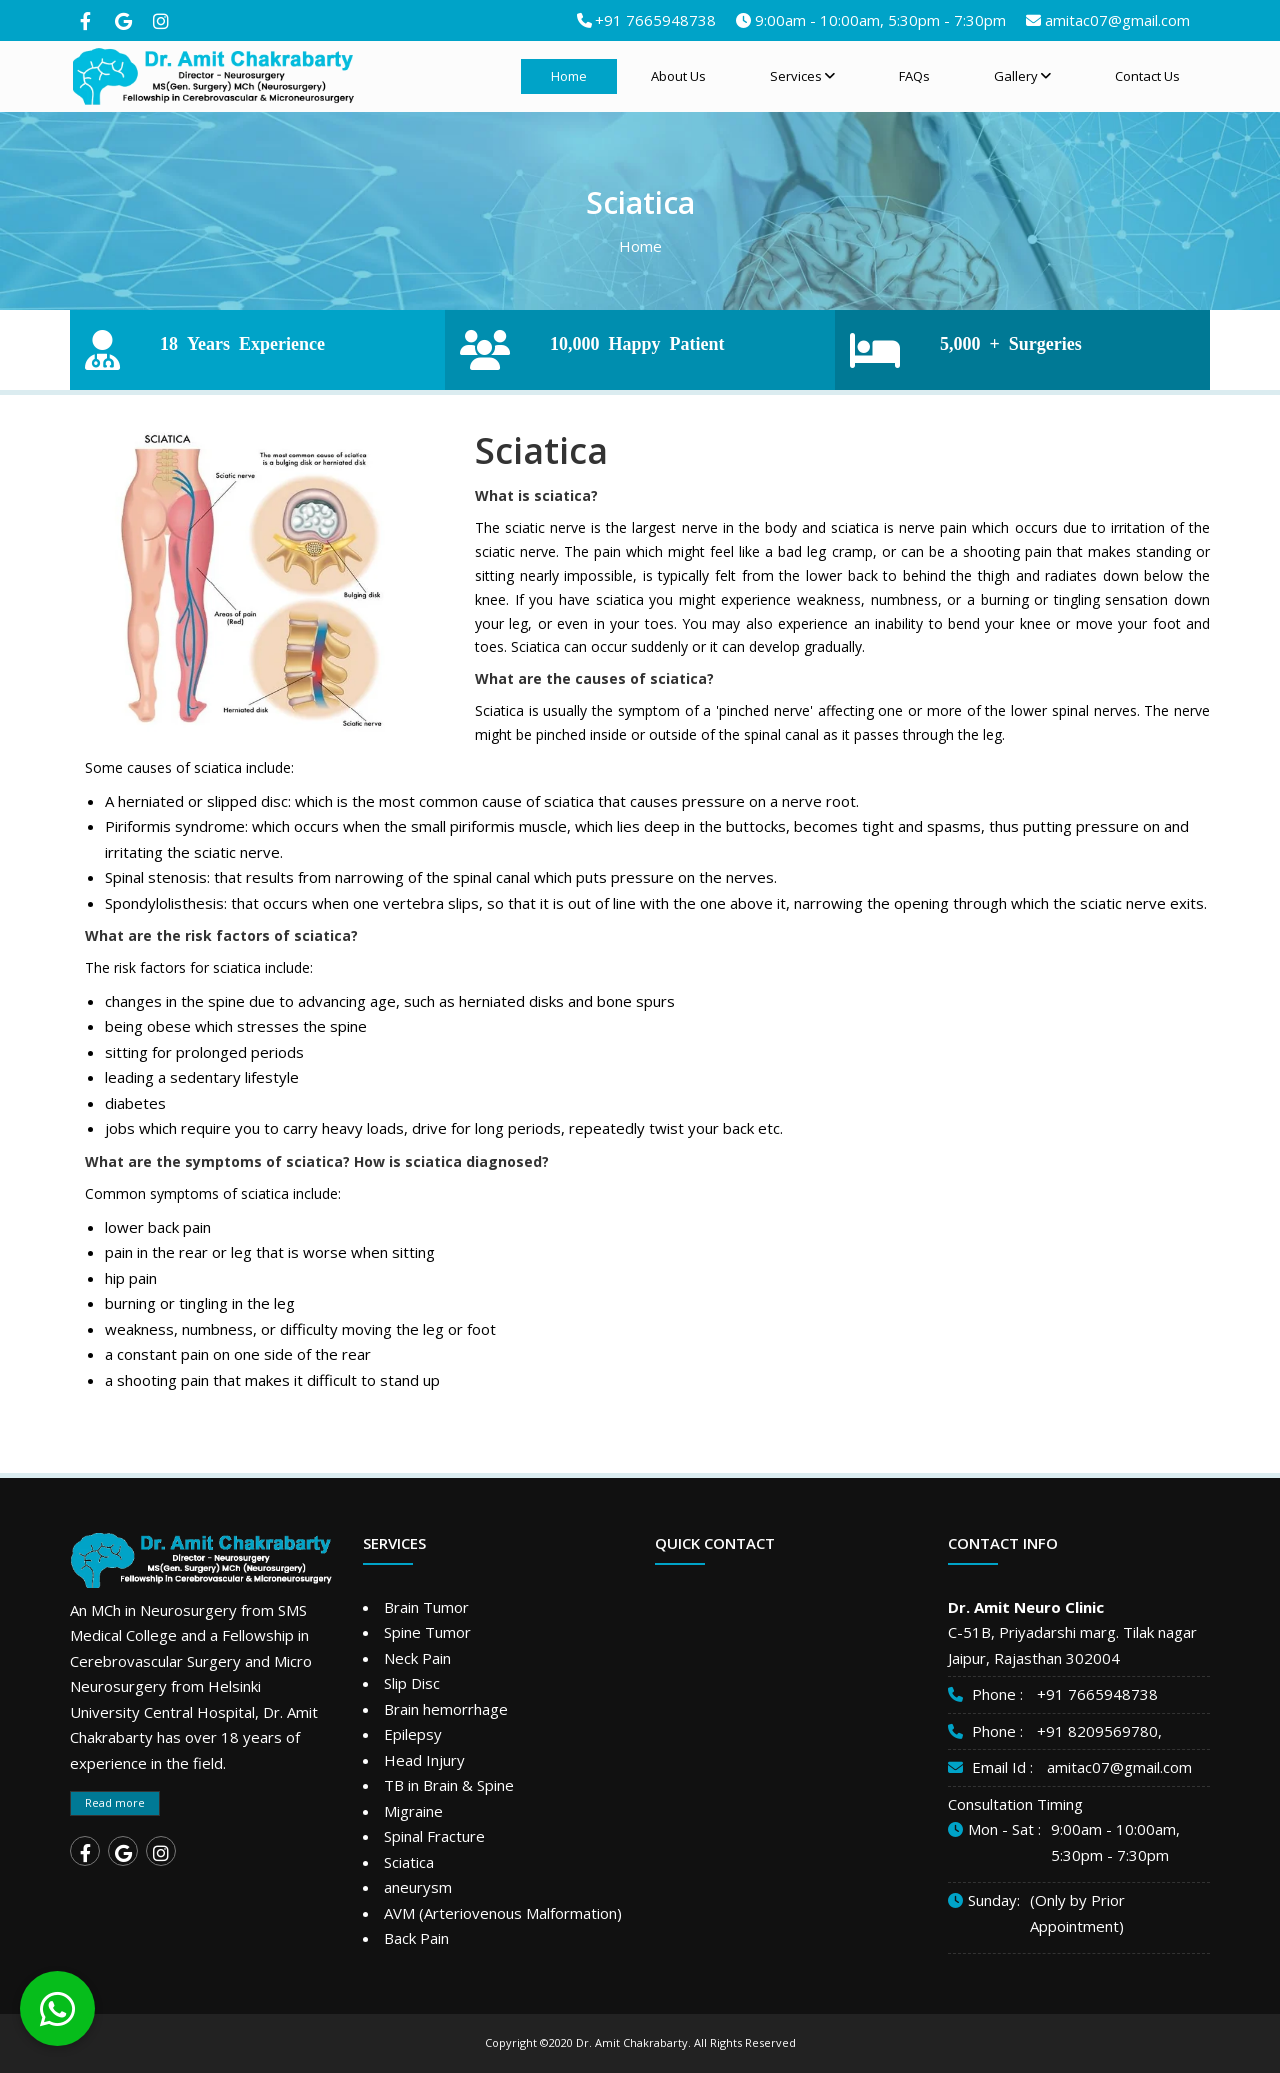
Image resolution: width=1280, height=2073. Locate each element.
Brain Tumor (426, 1607)
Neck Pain (417, 1658)
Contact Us (1147, 76)
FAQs (914, 76)
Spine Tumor (427, 1632)
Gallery (1022, 76)
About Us (678, 76)
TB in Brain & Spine (449, 1785)
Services (802, 76)
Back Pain (416, 1938)
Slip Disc (412, 1683)
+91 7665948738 (655, 20)
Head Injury (424, 1760)
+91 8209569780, (1099, 1731)
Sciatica (409, 1862)
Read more (115, 1802)
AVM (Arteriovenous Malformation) (503, 1913)
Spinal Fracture (434, 1836)
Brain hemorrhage (446, 1709)
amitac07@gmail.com (1117, 20)
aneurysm (418, 1887)
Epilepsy (413, 1734)
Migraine (413, 1811)
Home (569, 76)
